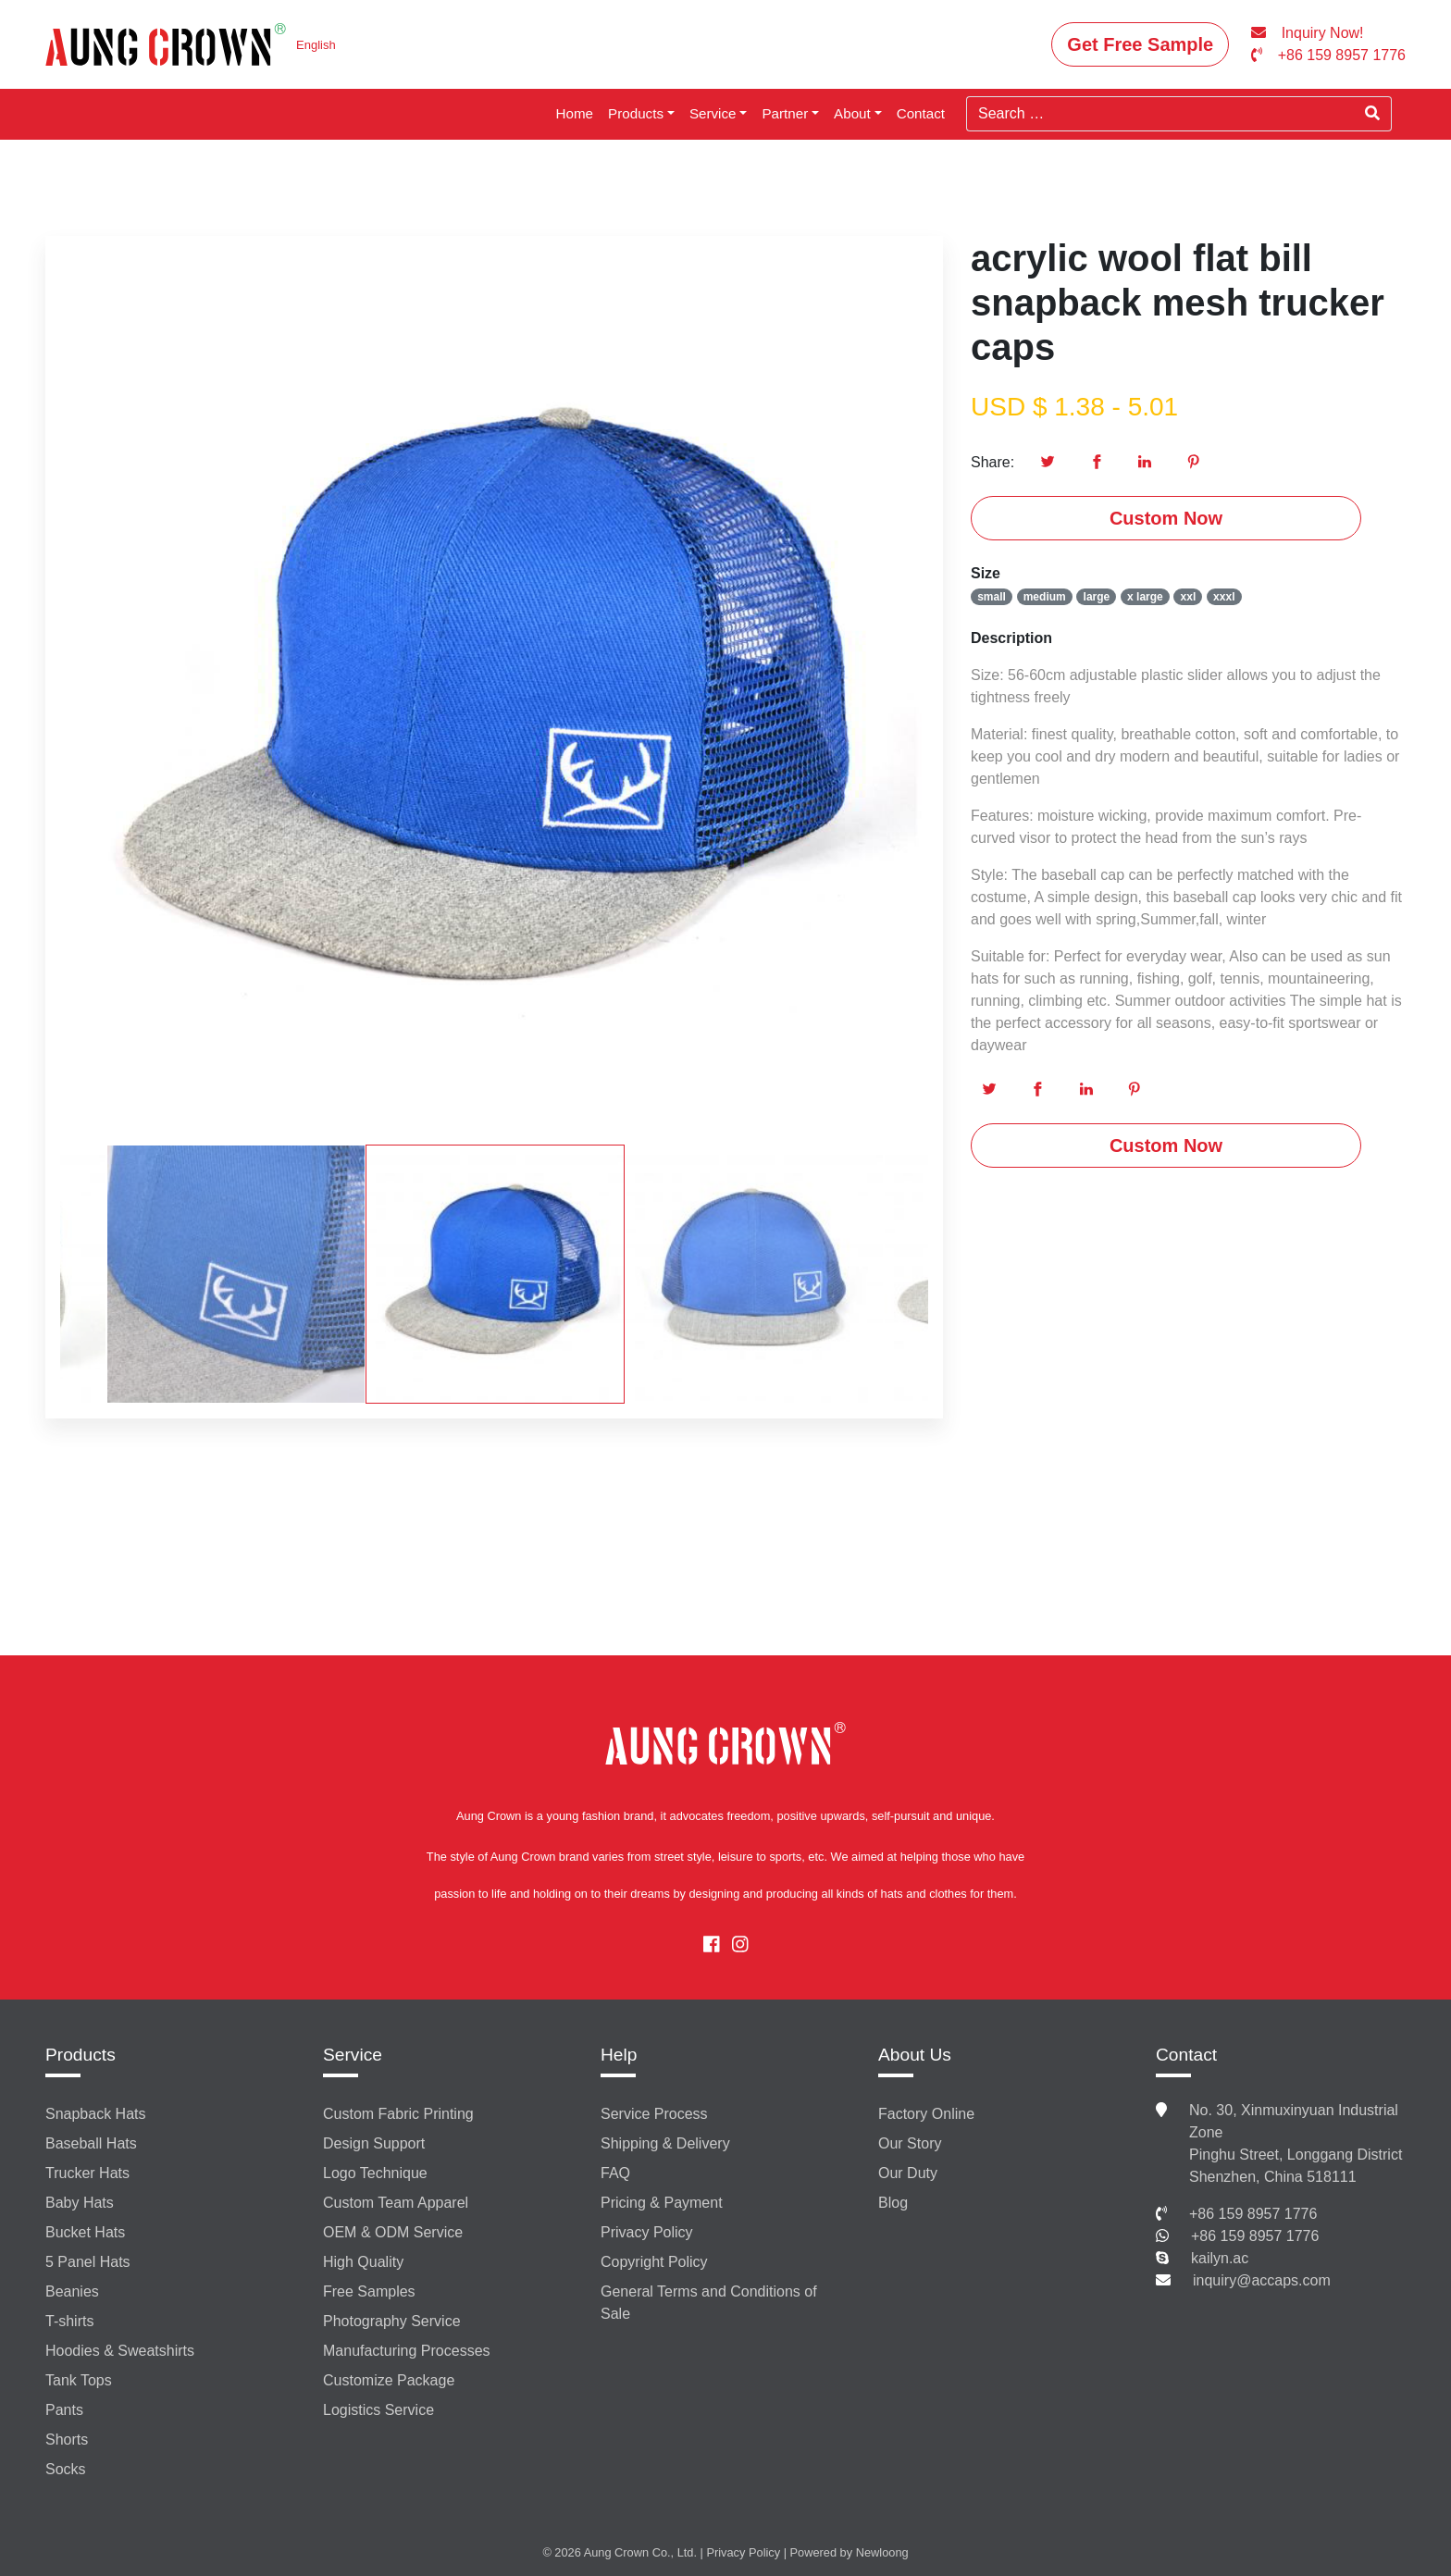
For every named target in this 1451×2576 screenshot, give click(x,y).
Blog (893, 2203)
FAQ (615, 2173)
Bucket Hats (85, 2232)
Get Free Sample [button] (1140, 44)
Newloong (882, 2552)
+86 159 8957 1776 (1253, 2214)
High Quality (363, 2262)
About (852, 113)
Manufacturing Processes (406, 2351)
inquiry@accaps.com (1262, 2280)
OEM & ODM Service (393, 2232)
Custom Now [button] (1166, 518)
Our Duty (907, 2173)
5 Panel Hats (87, 2262)
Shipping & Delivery (665, 2143)
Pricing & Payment (662, 2203)
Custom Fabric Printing (398, 2114)
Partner (785, 113)
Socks (65, 2469)
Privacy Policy (647, 2232)
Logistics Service (378, 2410)
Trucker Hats (87, 2173)
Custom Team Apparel (395, 2203)
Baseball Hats (91, 2143)
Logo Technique (375, 2173)
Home (575, 113)
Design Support (374, 2143)
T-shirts (69, 2321)
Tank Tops (78, 2380)
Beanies (72, 2291)
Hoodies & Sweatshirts (119, 2351)
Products (635, 113)
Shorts (66, 2439)
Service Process (654, 2114)
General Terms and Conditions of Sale (709, 2303)
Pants (64, 2410)
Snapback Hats (95, 2114)
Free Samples (369, 2291)
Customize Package (388, 2380)
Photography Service (392, 2321)
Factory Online (926, 2114)
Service (713, 113)
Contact (921, 113)
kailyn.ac (1219, 2258)
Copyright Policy (654, 2262)
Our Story (909, 2143)
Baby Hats (79, 2203)
